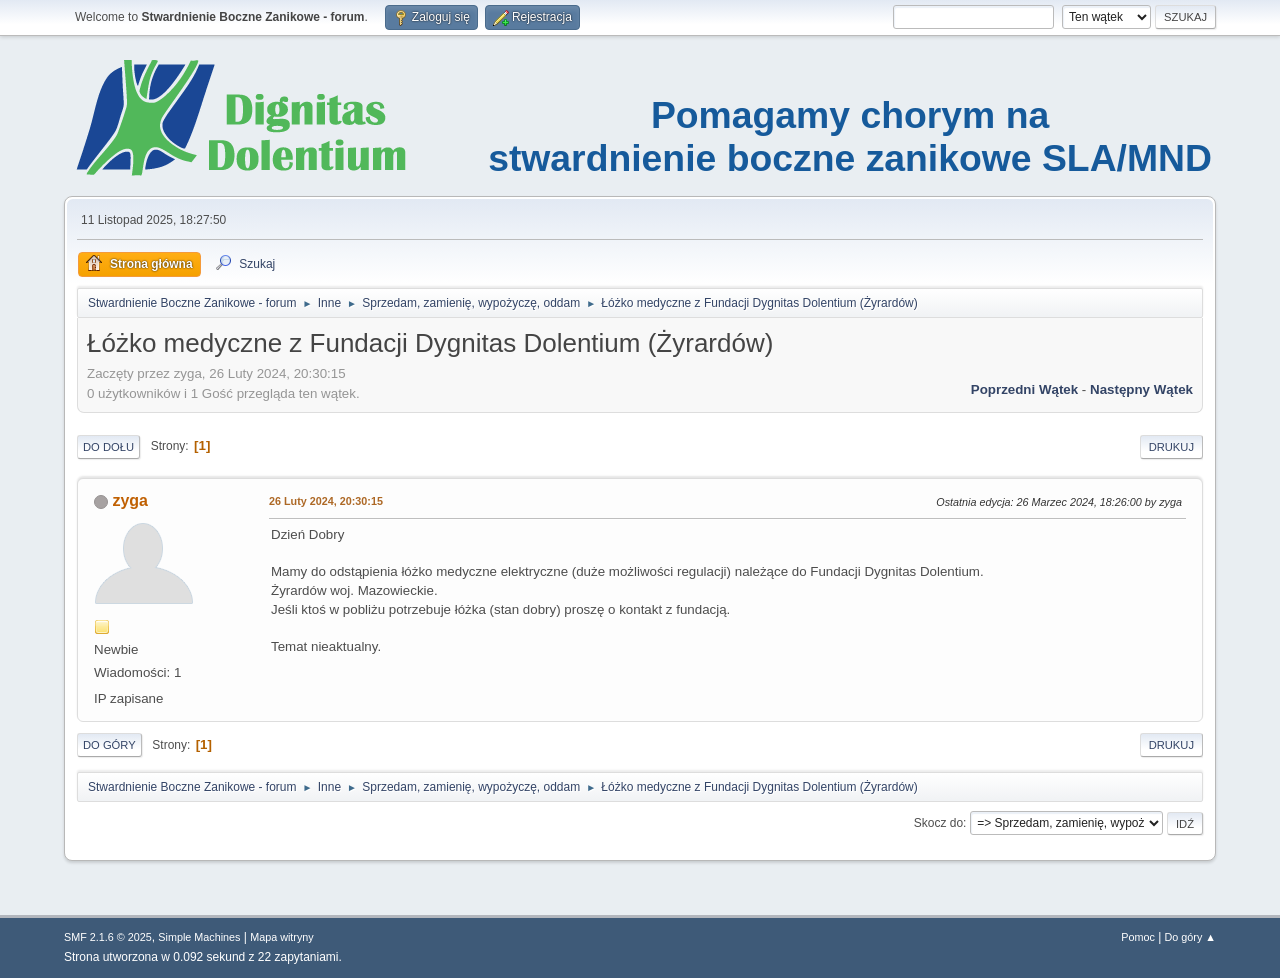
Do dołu (108, 447)
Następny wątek (1141, 389)
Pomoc (1138, 937)
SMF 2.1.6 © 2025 (108, 937)
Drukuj (1171, 447)
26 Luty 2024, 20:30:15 (326, 501)
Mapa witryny (282, 937)
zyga (130, 500)
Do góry (109, 745)
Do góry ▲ (1190, 937)
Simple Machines (199, 937)
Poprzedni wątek (1024, 389)
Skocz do (938, 823)
